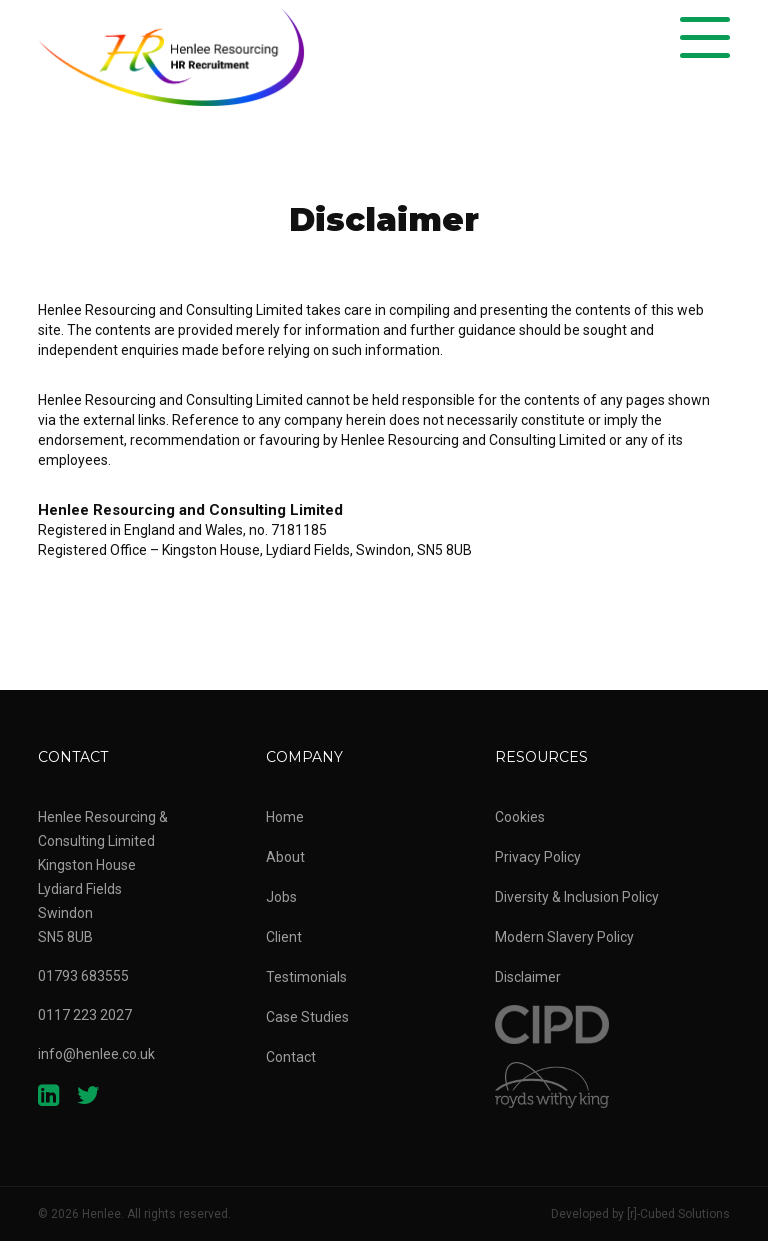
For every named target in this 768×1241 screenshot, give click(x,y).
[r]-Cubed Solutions (678, 1214)
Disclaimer (528, 977)
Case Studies (307, 1017)
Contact (291, 1057)
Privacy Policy (538, 857)
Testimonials (306, 977)
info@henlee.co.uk (96, 1054)
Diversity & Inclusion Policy (577, 897)
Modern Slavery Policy (564, 937)
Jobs (281, 897)
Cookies (520, 817)
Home (285, 817)
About (285, 857)
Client (284, 937)
